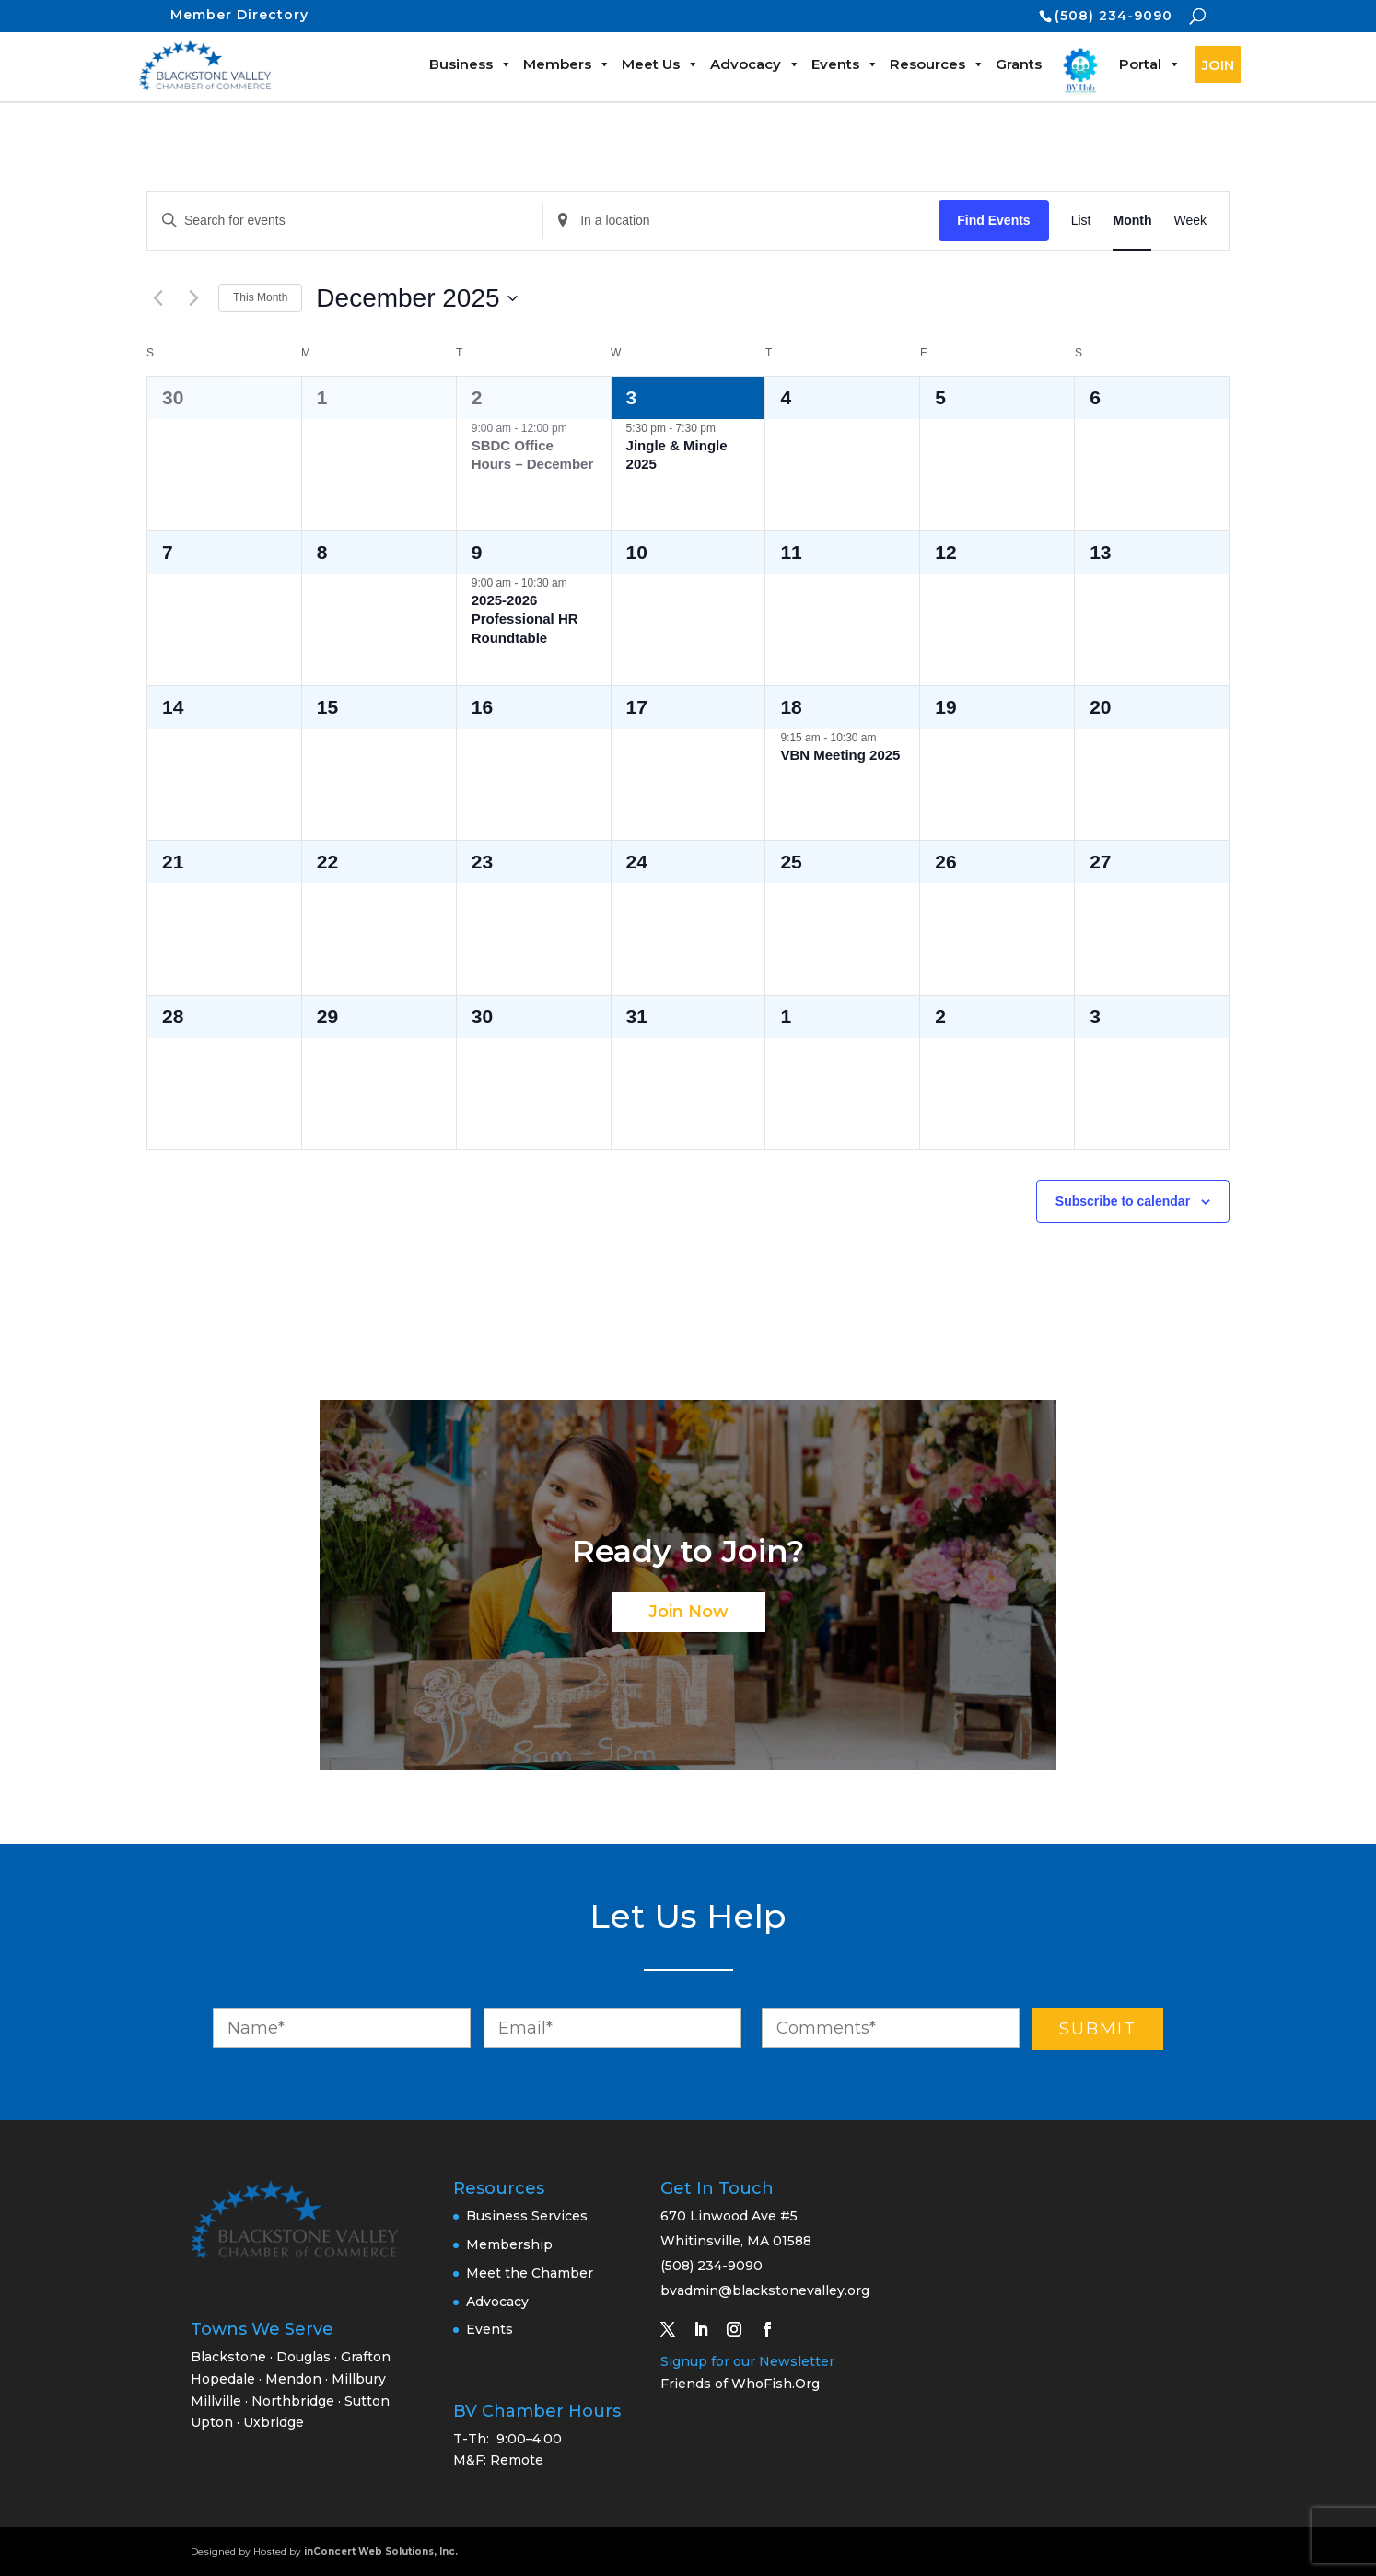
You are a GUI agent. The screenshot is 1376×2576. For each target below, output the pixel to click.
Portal (1150, 64)
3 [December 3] (631, 397)
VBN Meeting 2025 (840, 755)
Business (470, 64)
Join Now (688, 1612)
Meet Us (660, 64)
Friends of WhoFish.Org (740, 2383)
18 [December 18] (790, 706)
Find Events (993, 220)
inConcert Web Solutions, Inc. (381, 2552)
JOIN (1218, 65)
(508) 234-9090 (1113, 15)
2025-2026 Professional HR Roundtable (525, 619)
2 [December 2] (477, 397)
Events (845, 64)
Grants (1019, 64)
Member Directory (239, 14)
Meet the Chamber (529, 2273)
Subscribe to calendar (1122, 1201)
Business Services (527, 2216)
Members (567, 64)
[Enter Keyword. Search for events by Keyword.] (344, 221)
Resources (937, 64)
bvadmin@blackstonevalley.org (764, 2290)
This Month (260, 297)
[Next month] (193, 298)
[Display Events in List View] (1081, 221)
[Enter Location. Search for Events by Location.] (741, 221)
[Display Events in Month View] (1132, 221)
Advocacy (755, 64)
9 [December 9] (477, 552)
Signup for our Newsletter (747, 2361)
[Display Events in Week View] (1190, 221)
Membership (509, 2244)
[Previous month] (157, 298)
